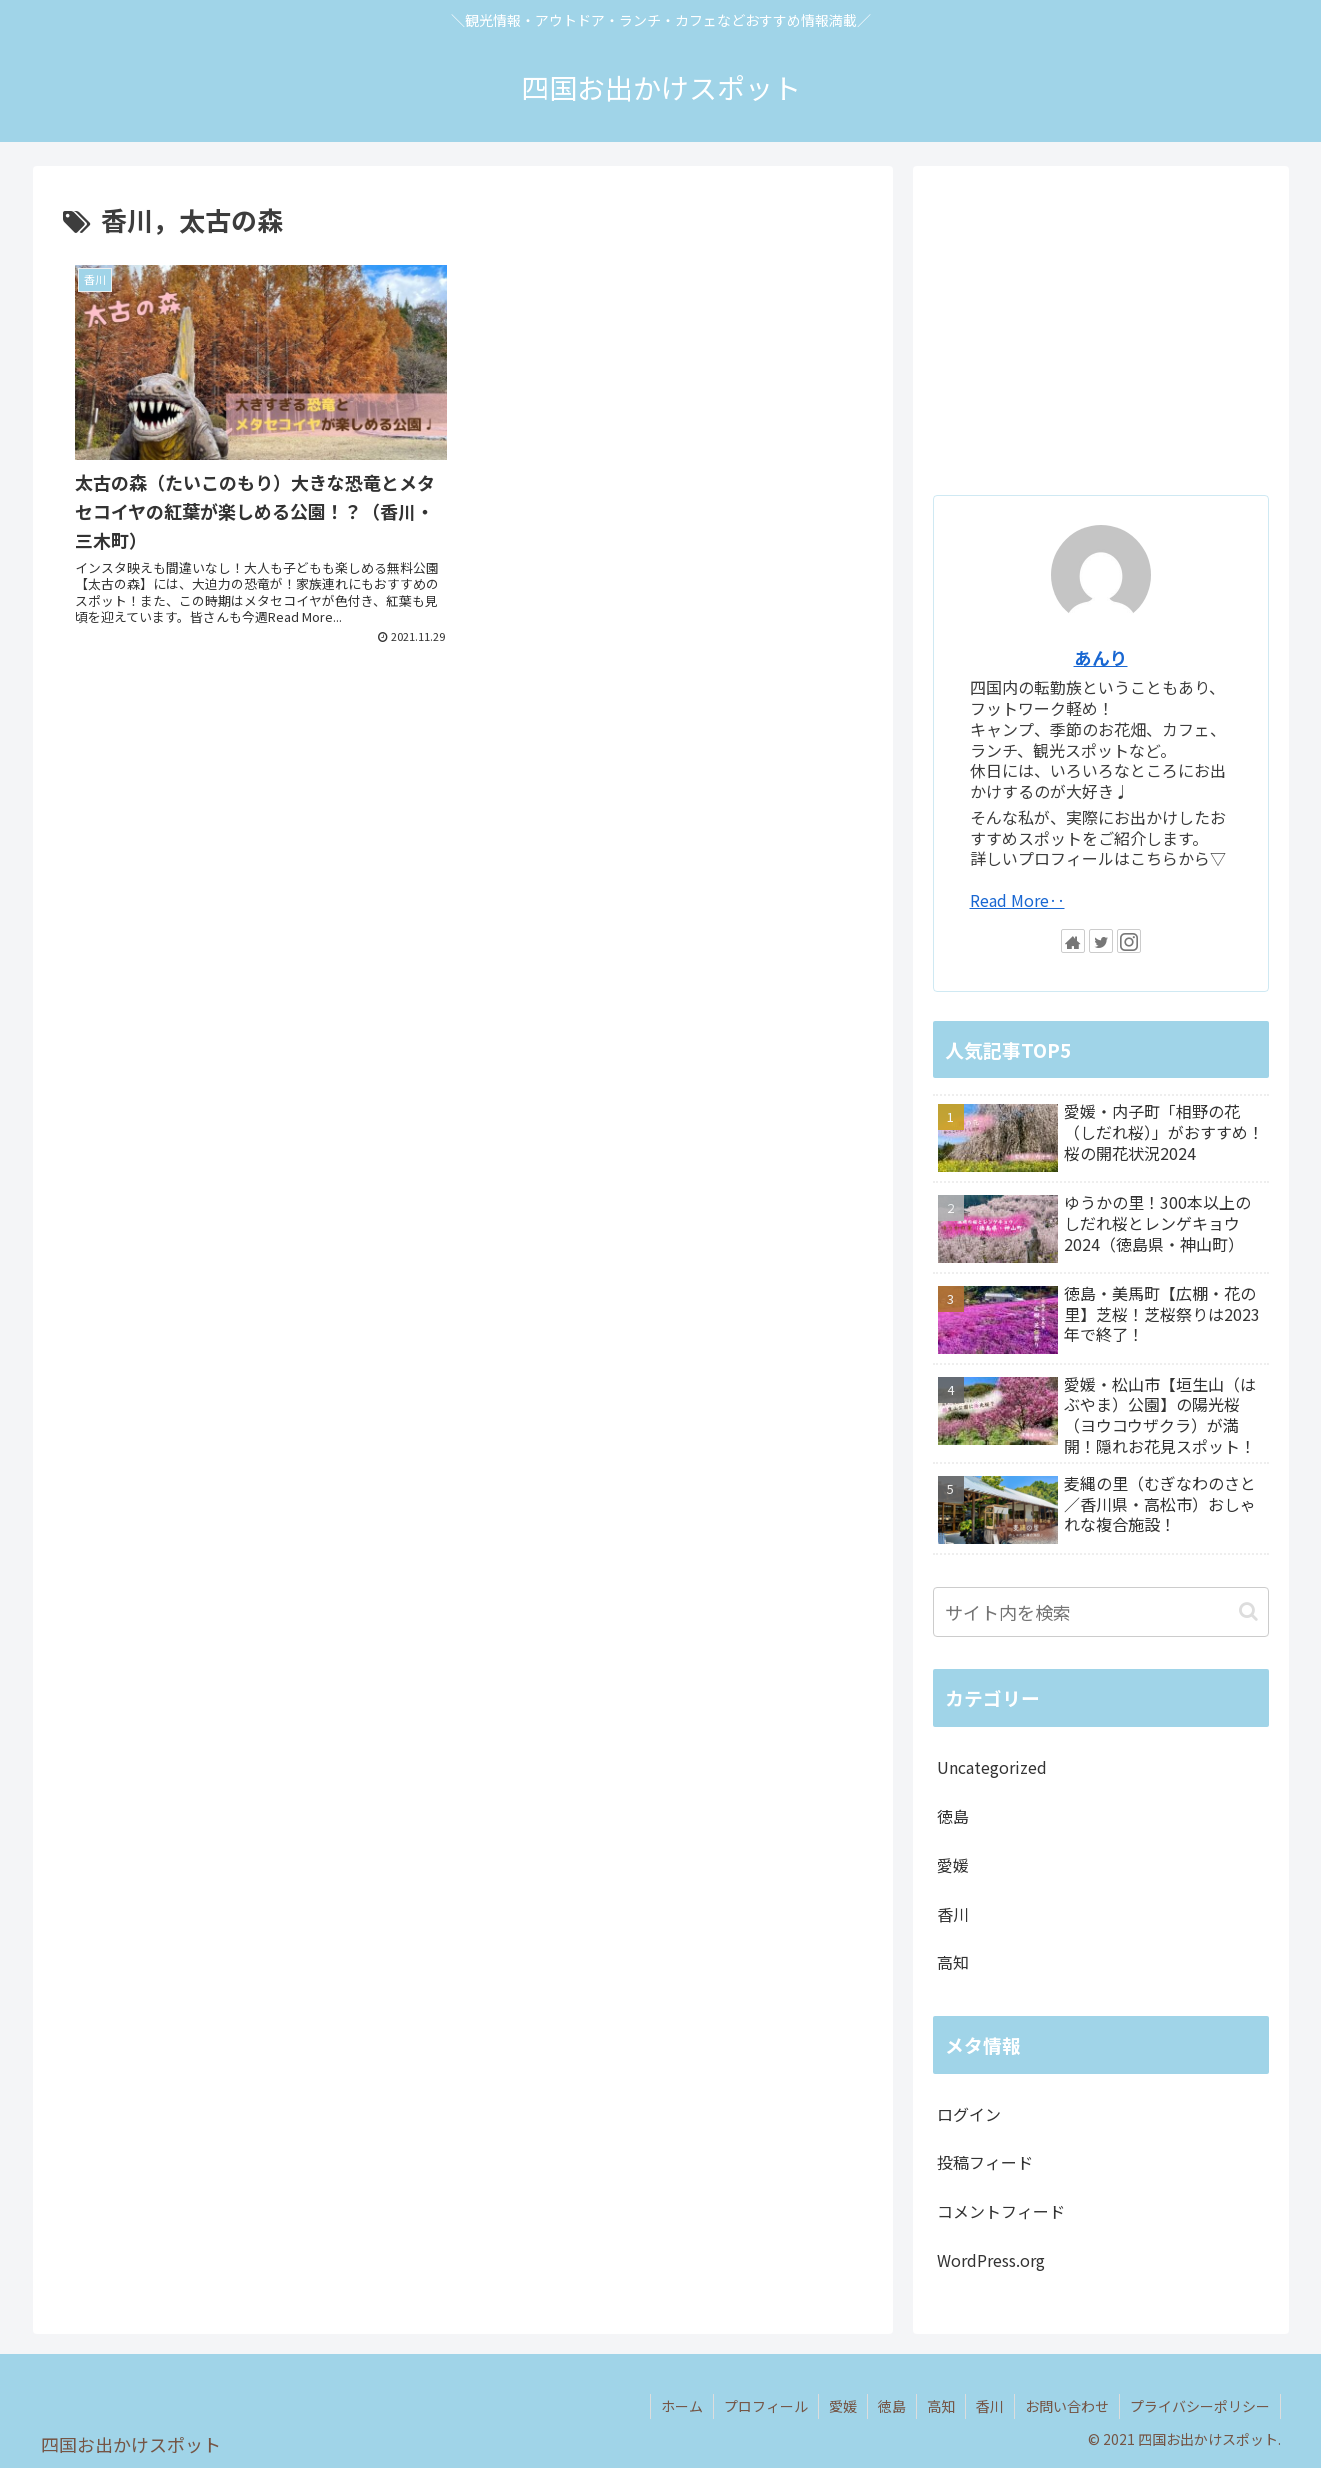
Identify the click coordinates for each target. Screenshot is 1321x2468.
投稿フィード (985, 2162)
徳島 (953, 1816)
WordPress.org (991, 2260)
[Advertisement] (463, 809)
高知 (953, 1962)
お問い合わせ (1067, 2406)
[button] (1248, 1611)
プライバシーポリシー (1200, 2406)
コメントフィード (1001, 2211)
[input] (1101, 1612)
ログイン (969, 2114)
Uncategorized (992, 1767)
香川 (953, 1914)
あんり (1101, 657)
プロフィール (766, 2406)
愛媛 (953, 1865)
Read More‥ (1017, 900)
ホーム (682, 2406)
